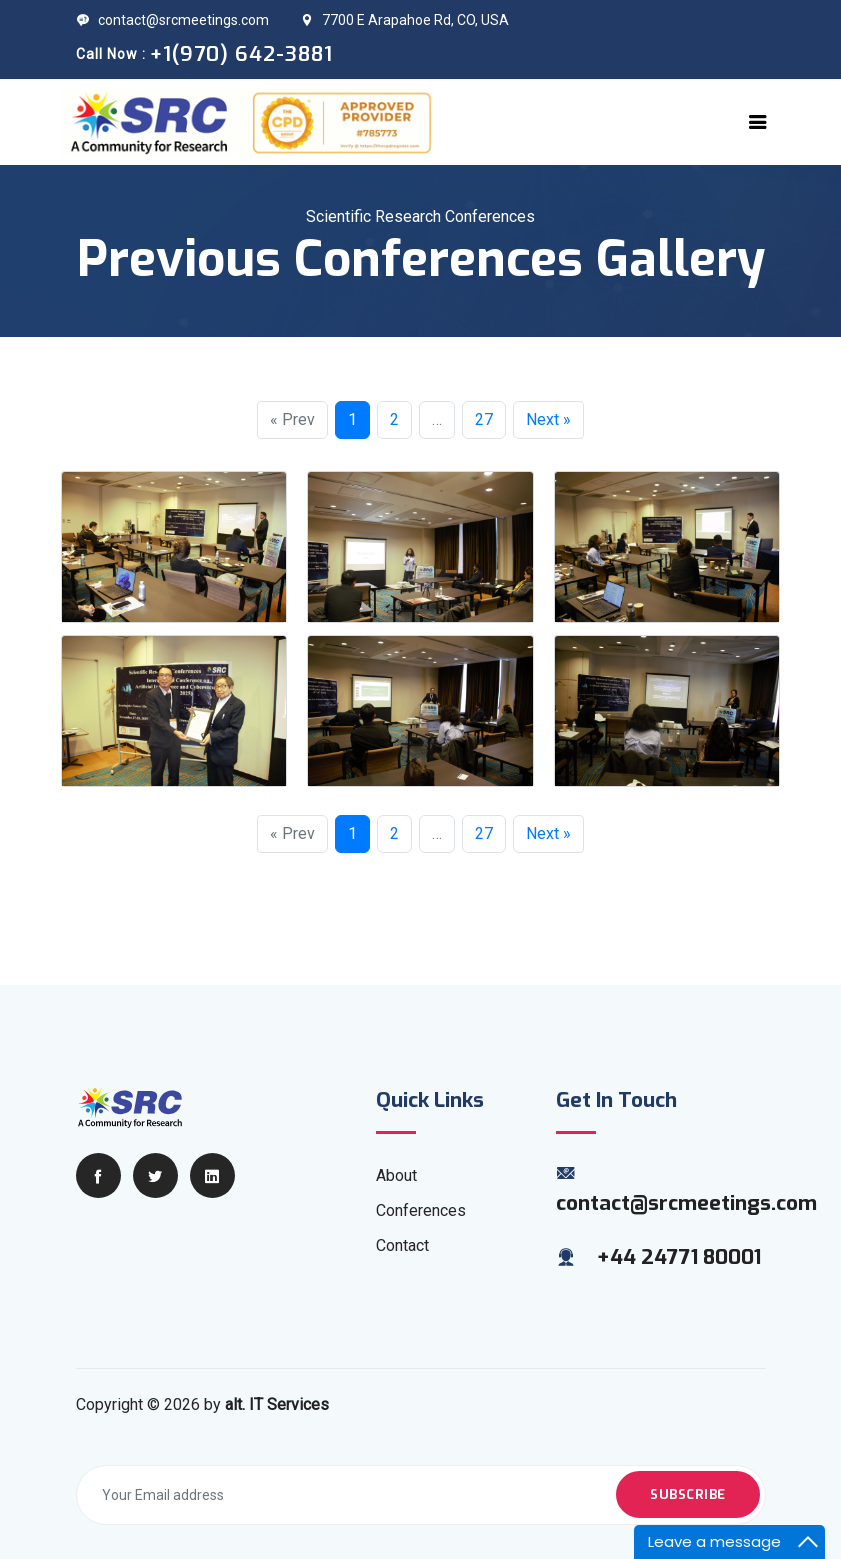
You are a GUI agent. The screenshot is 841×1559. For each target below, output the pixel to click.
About (396, 1175)
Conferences (421, 1210)
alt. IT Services (277, 1404)
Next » (548, 419)
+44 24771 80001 (679, 1257)
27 (484, 419)
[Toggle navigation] (758, 122)
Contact (402, 1245)
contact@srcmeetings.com (172, 20)
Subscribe (688, 1494)
